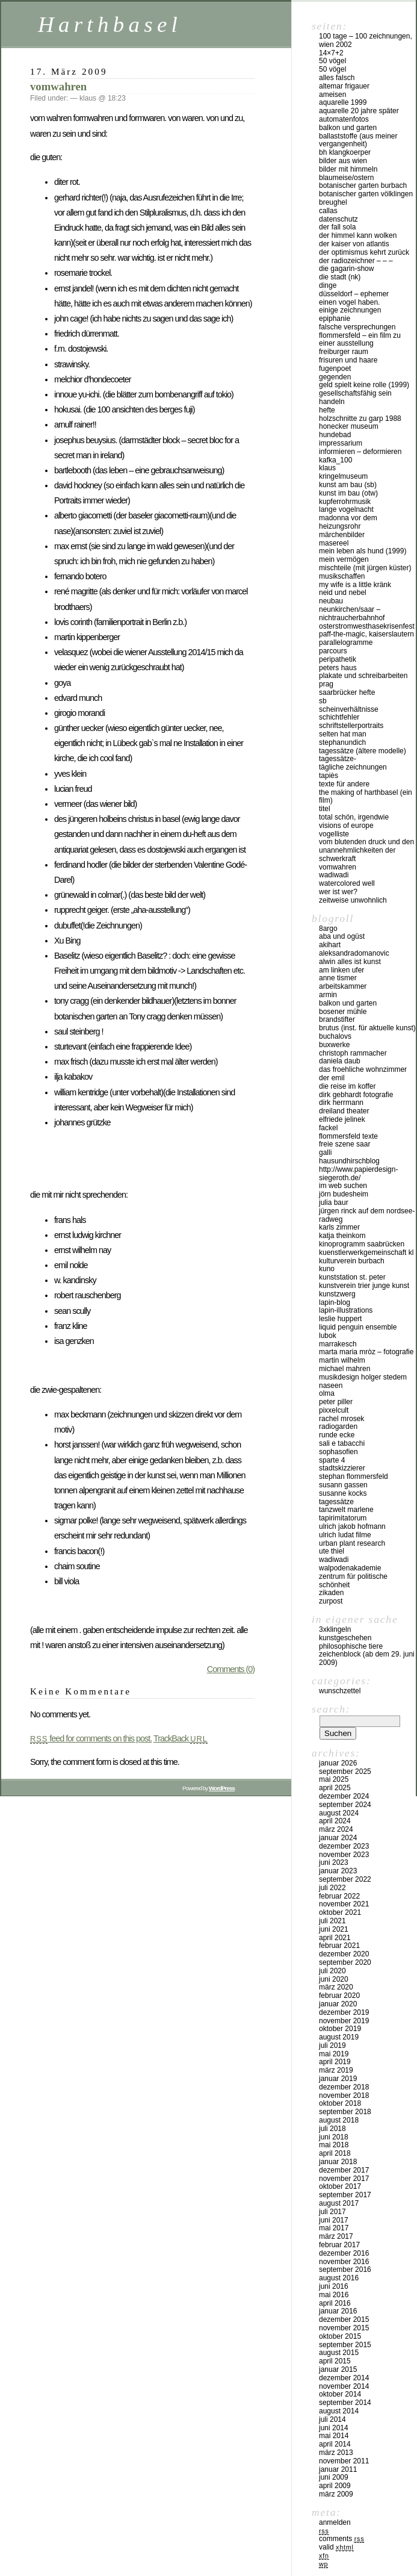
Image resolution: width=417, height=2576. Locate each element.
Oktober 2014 (340, 2394)
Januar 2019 (338, 2078)
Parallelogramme (345, 642)
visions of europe (346, 825)
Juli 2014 (332, 2419)
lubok (327, 1335)
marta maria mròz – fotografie (366, 1352)
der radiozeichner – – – (356, 261)
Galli (325, 1152)
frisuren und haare (348, 360)
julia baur (333, 1202)
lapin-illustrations (345, 1310)
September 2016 (345, 2269)
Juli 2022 (332, 1888)
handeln (332, 401)
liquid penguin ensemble (358, 1327)
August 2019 (339, 2037)
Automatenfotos (344, 119)
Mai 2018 (333, 2145)
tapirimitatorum (342, 1518)
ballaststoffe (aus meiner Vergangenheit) (358, 140)
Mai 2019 (333, 2054)
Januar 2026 (338, 1763)
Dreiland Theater (344, 1111)
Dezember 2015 (344, 2319)
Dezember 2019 (344, 2012)
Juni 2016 (333, 2286)
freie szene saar (344, 1144)
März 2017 (336, 2236)
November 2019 (344, 2021)
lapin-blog (334, 1302)
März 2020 (336, 1987)
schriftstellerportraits (351, 725)
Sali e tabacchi (342, 1443)
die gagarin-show (346, 268)
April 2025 (335, 1788)
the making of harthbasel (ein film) (365, 796)
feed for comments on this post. (91, 1738)
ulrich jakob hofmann (352, 1526)
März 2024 (336, 1829)
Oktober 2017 (340, 2186)
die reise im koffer (347, 1086)
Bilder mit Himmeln (348, 169)
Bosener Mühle (342, 1011)
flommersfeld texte (348, 1136)
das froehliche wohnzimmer (363, 1069)
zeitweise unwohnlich (353, 900)
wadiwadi (333, 1559)
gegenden (335, 377)
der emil (332, 1078)
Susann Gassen (343, 1485)
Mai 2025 (333, 1779)
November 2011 (344, 2461)
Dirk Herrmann (341, 1102)
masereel (333, 543)
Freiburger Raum (343, 351)
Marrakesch (338, 1344)
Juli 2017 (332, 2211)
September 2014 (345, 2402)
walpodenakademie (350, 1568)
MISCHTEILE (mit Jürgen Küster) (365, 568)
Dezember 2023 (344, 1846)
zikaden (331, 1592)
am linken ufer (341, 970)
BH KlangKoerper (345, 152)
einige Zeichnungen (350, 310)
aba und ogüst (342, 936)
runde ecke (336, 1435)
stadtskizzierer (342, 1468)
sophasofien (338, 1452)
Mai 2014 (333, 2435)
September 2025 (345, 1771)
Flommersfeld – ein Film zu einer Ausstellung (360, 339)
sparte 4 (332, 1460)
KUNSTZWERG (337, 1294)
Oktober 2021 (340, 1912)
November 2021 (344, 1904)
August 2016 (339, 2278)
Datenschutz (338, 219)
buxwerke (334, 1045)
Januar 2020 (338, 2004)
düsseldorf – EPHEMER (354, 294)
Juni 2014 (333, 2428)
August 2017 (339, 2203)
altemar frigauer (344, 86)
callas (328, 211)
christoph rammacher (353, 1053)
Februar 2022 (339, 1896)
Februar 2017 (339, 2245)
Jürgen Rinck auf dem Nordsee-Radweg (367, 1215)
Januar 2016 (338, 2311)
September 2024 (345, 1804)
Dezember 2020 (344, 1954)
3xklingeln (335, 1629)
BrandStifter (337, 1019)
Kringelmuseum (343, 476)
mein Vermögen (344, 559)
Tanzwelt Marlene (346, 1509)
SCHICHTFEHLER (339, 717)
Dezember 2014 (344, 2378)
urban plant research (352, 1543)
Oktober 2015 (340, 2336)
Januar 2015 (338, 2369)
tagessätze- (337, 758)
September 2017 (345, 2195)
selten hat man (342, 734)
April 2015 (335, 2361)
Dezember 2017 (344, 2170)
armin (328, 995)
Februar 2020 (339, 1995)
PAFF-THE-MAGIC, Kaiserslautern (366, 634)
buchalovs (335, 1036)
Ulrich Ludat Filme (345, 1535)
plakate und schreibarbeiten (363, 675)
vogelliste (334, 834)
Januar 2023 (338, 1871)
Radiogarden (338, 1426)
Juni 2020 (333, 1979)
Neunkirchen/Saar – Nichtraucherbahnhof (352, 613)
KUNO (327, 1269)
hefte (327, 410)
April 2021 (335, 1938)
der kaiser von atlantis (354, 244)
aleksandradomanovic (354, 953)
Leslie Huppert (340, 1318)
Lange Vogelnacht (346, 509)
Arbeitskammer (342, 986)
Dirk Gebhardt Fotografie (356, 1094)
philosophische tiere (351, 1646)
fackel (328, 1128)
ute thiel (331, 1551)
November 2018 (344, 2095)
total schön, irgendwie (354, 817)
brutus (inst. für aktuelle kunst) (367, 1028)
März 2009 (336, 2494)
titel (324, 808)
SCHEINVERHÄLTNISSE (348, 709)
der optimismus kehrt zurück (364, 252)
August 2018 (339, 2120)
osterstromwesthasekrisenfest (367, 626)
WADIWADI (333, 875)
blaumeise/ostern (346, 177)
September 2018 (345, 2112)
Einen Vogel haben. (349, 302)
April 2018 (335, 2153)
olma (327, 1393)
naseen (330, 1385)
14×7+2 (331, 53)
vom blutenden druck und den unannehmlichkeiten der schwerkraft (366, 850)
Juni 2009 (333, 2477)
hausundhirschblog (349, 1161)
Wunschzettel (339, 1691)
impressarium (340, 443)
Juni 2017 (333, 2220)
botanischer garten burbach (363, 185)
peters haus (338, 668)
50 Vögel (332, 61)
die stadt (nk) (339, 277)
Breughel (333, 202)
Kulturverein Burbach (352, 1261)
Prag (326, 684)
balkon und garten (348, 127)
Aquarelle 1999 (342, 102)
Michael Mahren (344, 1368)
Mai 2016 (333, 2295)
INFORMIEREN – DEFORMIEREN (360, 451)
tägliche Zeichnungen (353, 767)
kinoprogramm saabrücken (361, 1244)
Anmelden (335, 2522)
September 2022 (345, 1879)
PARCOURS (333, 651)
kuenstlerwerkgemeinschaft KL (366, 1252)
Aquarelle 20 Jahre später (359, 111)
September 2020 (345, 1962)
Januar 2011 (338, 2469)
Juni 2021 (333, 1929)
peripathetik (337, 659)
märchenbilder (342, 534)
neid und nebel (342, 592)
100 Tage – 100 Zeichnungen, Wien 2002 (365, 40)
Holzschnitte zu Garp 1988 (360, 418)
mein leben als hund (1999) (362, 551)
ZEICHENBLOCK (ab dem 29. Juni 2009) (367, 1658)
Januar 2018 (338, 2162)
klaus (327, 468)
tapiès (328, 775)
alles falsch (336, 77)
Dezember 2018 (344, 2087)
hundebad (335, 435)
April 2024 (335, 1821)
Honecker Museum (348, 426)
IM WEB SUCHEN (343, 1185)
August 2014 (339, 2411)
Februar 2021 (339, 1945)
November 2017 (344, 2178)
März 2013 (336, 2452)
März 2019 (336, 2070)
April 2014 (335, 2444)
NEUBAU (331, 601)
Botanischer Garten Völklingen (366, 194)
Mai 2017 (333, 2228)
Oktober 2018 (340, 2103)
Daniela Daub (339, 1061)
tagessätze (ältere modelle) (362, 751)
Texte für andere (344, 784)
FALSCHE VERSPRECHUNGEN (357, 327)
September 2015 (345, 2345)
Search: (331, 1709)
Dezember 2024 (344, 1796)
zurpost (330, 1601)
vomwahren (58, 86)
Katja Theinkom (342, 1235)
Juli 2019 (332, 2045)
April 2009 (335, 2485)
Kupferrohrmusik (345, 501)
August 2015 (339, 2352)
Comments (341, 2538)
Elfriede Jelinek (342, 1119)
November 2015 (344, 2328)
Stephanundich (342, 742)
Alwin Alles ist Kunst (350, 961)
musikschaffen (342, 576)
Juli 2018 (332, 2128)
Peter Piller (336, 1402)
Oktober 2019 (340, 2028)
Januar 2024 (338, 1838)
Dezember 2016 (344, 2253)
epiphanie (334, 318)
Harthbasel (110, 24)
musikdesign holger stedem (363, 1377)
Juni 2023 (333, 1862)
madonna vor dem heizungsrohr (348, 522)
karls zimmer (339, 1227)
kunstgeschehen (345, 1638)
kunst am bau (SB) (348, 485)
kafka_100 (335, 460)
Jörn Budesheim (343, 1194)
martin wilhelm (342, 1360)
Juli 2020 (332, 1971)
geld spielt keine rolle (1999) (364, 385)
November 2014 (344, 2386)
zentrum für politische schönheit (353, 1580)
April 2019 (335, 2062)
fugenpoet (335, 368)
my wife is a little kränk (355, 584)
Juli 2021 (332, 1921)
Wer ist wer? (338, 892)
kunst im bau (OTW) (348, 493)
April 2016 (335, 2303)
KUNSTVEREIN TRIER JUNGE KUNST (364, 1285)
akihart (330, 945)
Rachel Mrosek (341, 1418)
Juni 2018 (333, 2137)
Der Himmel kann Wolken (358, 235)
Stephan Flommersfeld (353, 1476)
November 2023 (344, 1854)
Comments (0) (231, 1669)
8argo (328, 928)
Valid (336, 2547)
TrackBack (180, 1738)
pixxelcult (333, 1410)
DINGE (327, 285)
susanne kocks (342, 1493)
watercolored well (347, 883)
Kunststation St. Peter (352, 1277)
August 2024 (339, 1813)
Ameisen (332, 94)
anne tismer (338, 978)
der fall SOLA (337, 227)
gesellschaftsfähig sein (355, 393)
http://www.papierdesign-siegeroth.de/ (358, 1173)
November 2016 (344, 2261)
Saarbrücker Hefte (347, 692)
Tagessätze (336, 1502)
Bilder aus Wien (343, 161)
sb (323, 701)
